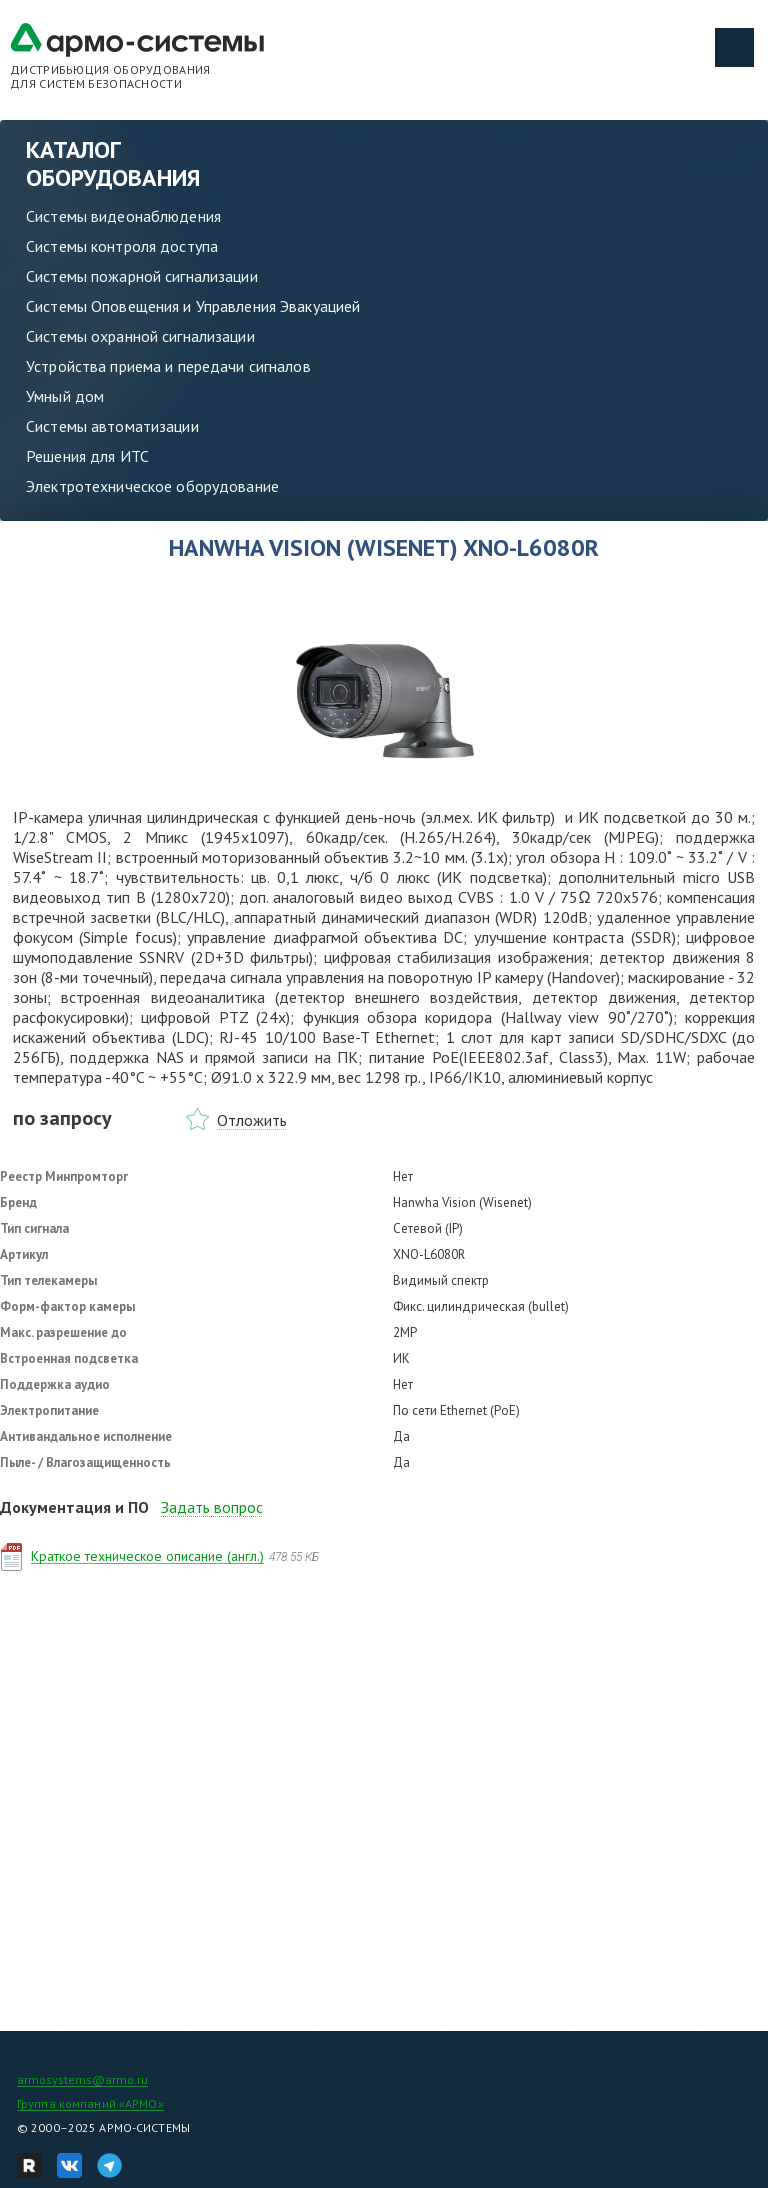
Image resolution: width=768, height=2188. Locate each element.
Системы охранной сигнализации (140, 336)
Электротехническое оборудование (152, 486)
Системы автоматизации (112, 426)
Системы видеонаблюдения (123, 216)
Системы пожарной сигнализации (142, 276)
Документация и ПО (74, 1507)
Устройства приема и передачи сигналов (168, 366)
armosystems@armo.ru (82, 2079)
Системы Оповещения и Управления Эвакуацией (193, 306)
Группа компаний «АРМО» (90, 2103)
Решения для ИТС (87, 456)
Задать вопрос (212, 1507)
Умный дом (65, 396)
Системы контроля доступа (122, 246)
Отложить (252, 1120)
